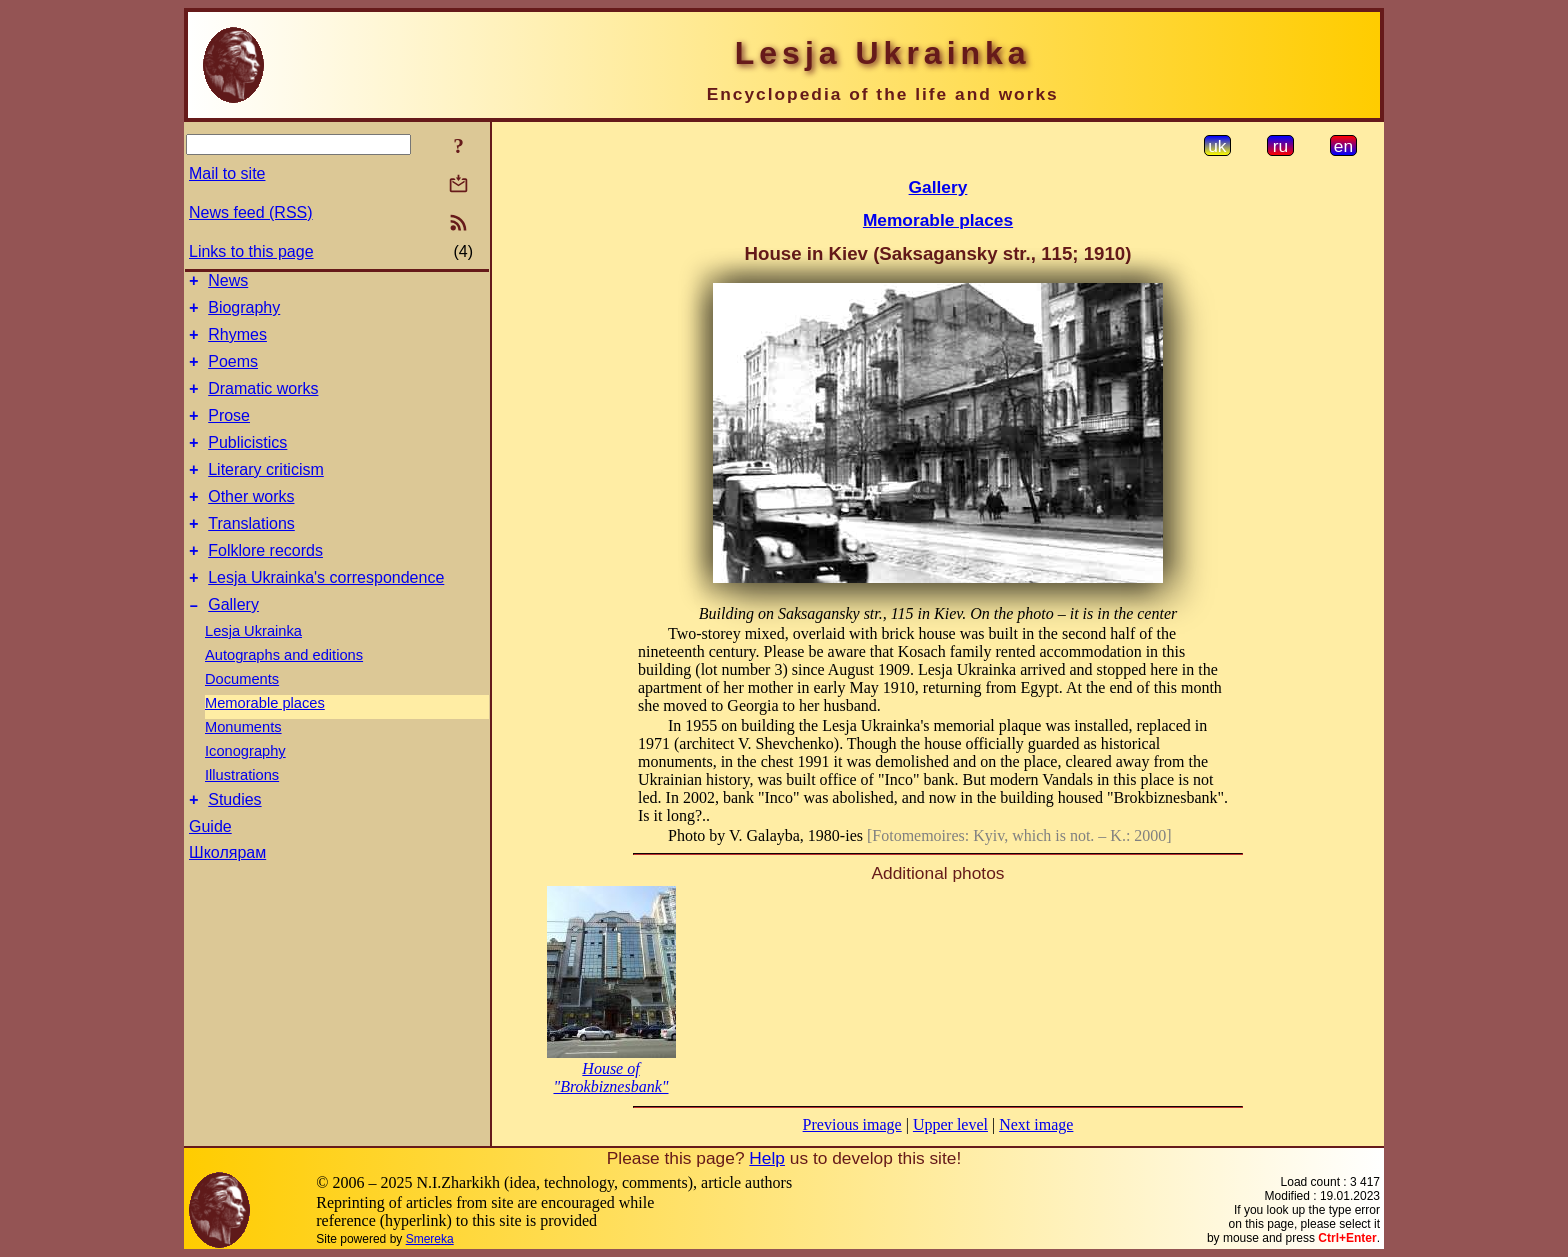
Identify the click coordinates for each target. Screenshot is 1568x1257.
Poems (233, 373)
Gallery (233, 643)
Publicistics (247, 463)
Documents (242, 718)
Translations (251, 553)
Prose (229, 433)
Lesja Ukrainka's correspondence (326, 613)
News (228, 283)
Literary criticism (266, 493)
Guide (210, 868)
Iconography (245, 790)
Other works (251, 523)
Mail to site (227, 173)
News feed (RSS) (251, 212)
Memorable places (265, 742)
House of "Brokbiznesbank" (610, 1077)
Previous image (852, 1124)
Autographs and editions (284, 694)
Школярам (227, 894)
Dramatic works (263, 403)
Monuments (243, 766)
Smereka (430, 1239)
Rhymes (237, 343)
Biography (244, 313)
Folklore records (265, 583)
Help (767, 1158)
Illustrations (242, 814)
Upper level (950, 1124)
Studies (234, 841)
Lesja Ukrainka (253, 670)
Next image (1036, 1124)
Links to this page (251, 251)
